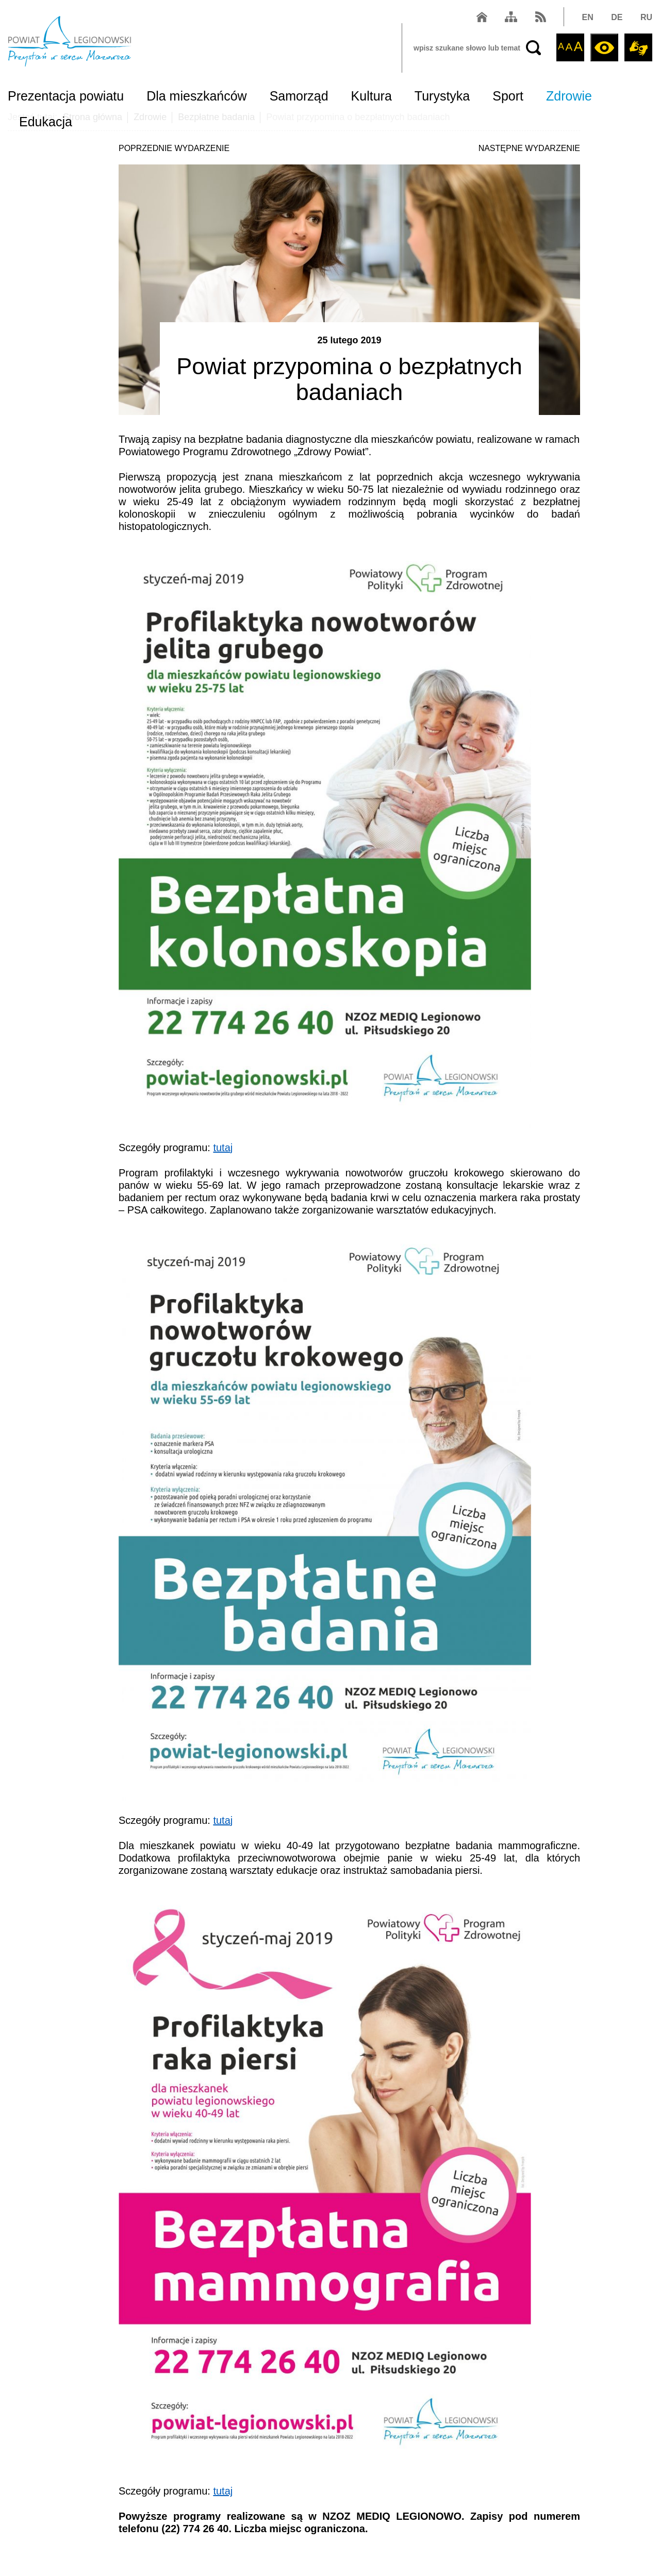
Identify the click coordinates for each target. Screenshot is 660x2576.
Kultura (371, 96)
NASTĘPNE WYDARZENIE (529, 148)
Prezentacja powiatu (66, 96)
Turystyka (442, 96)
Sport (507, 96)
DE (616, 17)
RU (646, 17)
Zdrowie (569, 96)
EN (587, 17)
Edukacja (45, 121)
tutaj (223, 1147)
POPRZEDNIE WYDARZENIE (174, 148)
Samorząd (299, 96)
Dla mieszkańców (196, 96)
